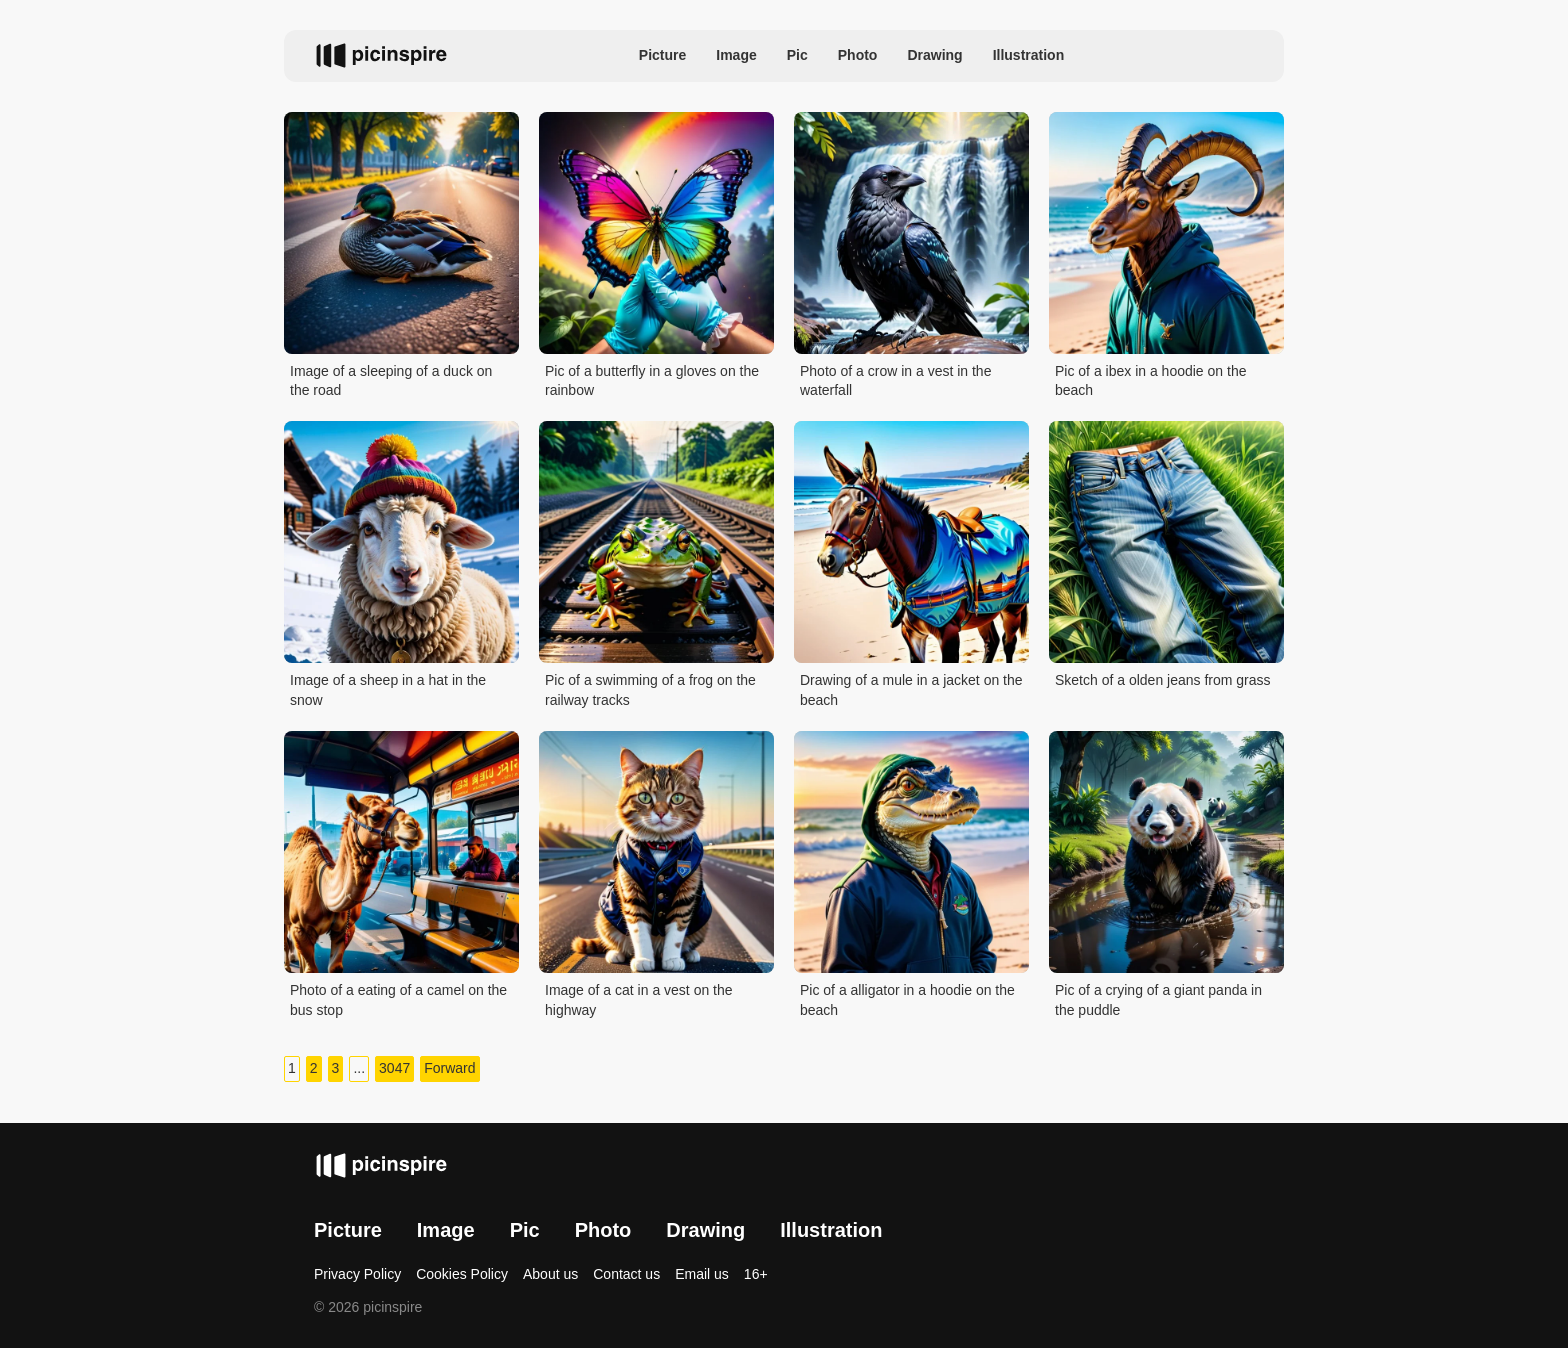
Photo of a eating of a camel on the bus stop (398, 1000)
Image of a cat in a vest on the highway (639, 1000)
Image (736, 55)
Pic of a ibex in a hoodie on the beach (1150, 381)
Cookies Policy (462, 1274)
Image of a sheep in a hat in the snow (388, 690)
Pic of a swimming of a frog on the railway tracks (650, 690)
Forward (449, 1068)
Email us (702, 1274)
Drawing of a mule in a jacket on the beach (911, 690)
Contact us (626, 1274)
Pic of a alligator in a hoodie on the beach (907, 1000)
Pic (797, 55)
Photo (858, 55)
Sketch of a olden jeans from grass (1163, 680)
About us (550, 1274)
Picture (662, 55)
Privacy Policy (357, 1274)
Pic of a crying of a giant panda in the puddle (1158, 1000)
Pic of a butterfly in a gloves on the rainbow (652, 381)
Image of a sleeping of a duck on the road (391, 381)
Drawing (934, 55)
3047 (394, 1068)
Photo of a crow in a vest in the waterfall (895, 381)
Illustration (1029, 55)
